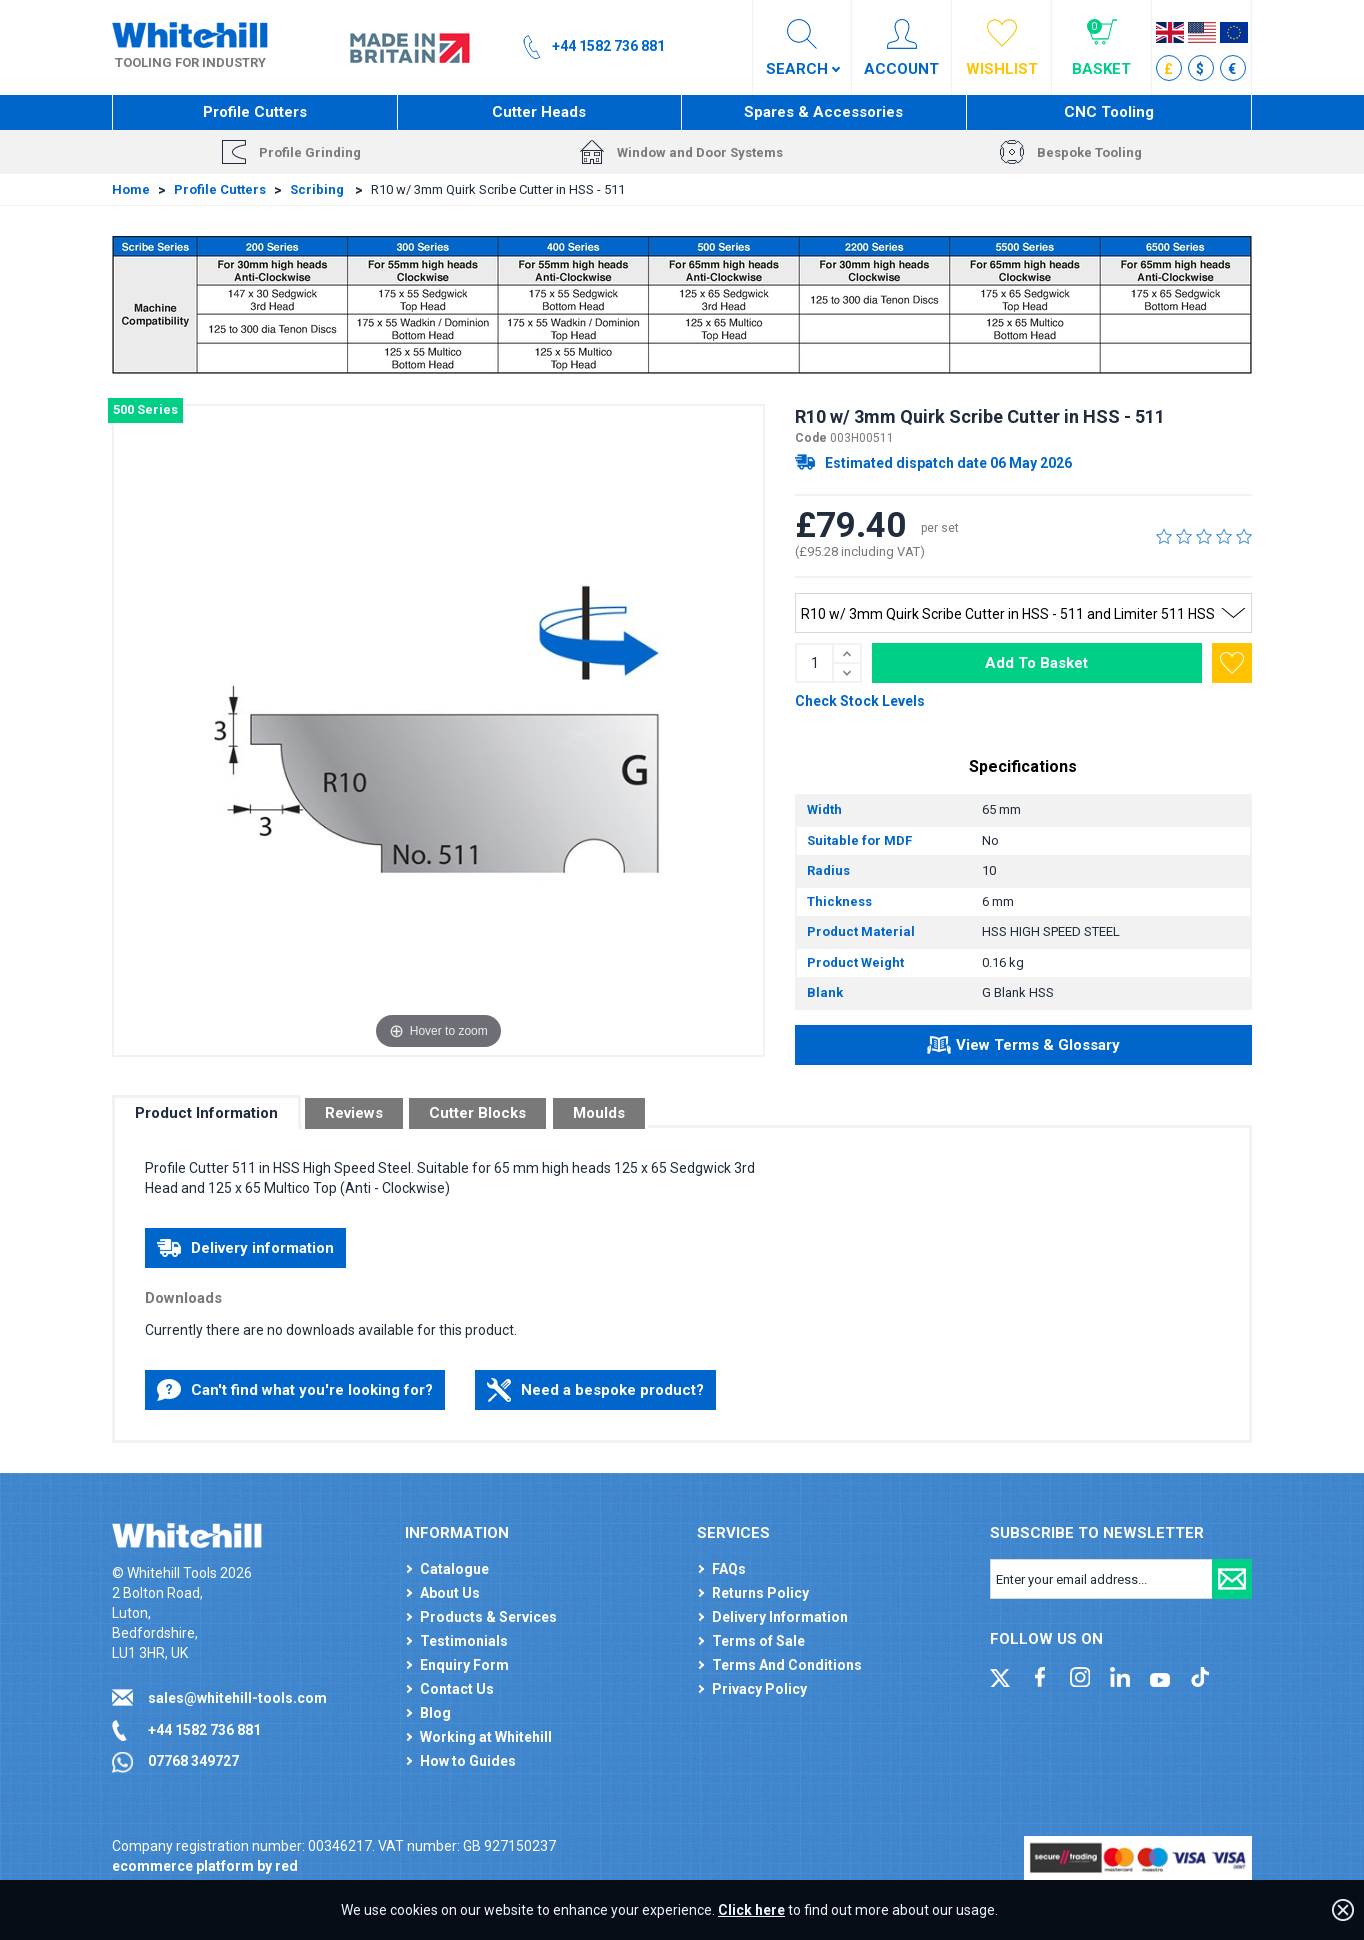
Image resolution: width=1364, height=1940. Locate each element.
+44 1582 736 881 (204, 1730)
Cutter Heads (539, 112)
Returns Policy (760, 1593)
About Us (450, 1593)
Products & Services (488, 1617)
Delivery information (245, 1248)
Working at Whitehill (486, 1737)
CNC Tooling (1109, 112)
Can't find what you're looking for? (295, 1390)
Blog (435, 1713)
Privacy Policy (759, 1689)
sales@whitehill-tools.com (237, 1698)
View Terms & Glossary (1023, 1048)
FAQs (729, 1569)
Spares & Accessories (823, 112)
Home (131, 189)
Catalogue (454, 1569)
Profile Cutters (255, 112)
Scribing (318, 189)
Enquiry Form (464, 1665)
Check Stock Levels (860, 701)
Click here (751, 1910)
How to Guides (468, 1761)
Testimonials (464, 1641)
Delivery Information (780, 1617)
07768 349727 (193, 1761)
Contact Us (457, 1689)
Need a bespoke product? (595, 1390)
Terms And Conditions (787, 1665)
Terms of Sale (758, 1641)
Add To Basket (1036, 663)
